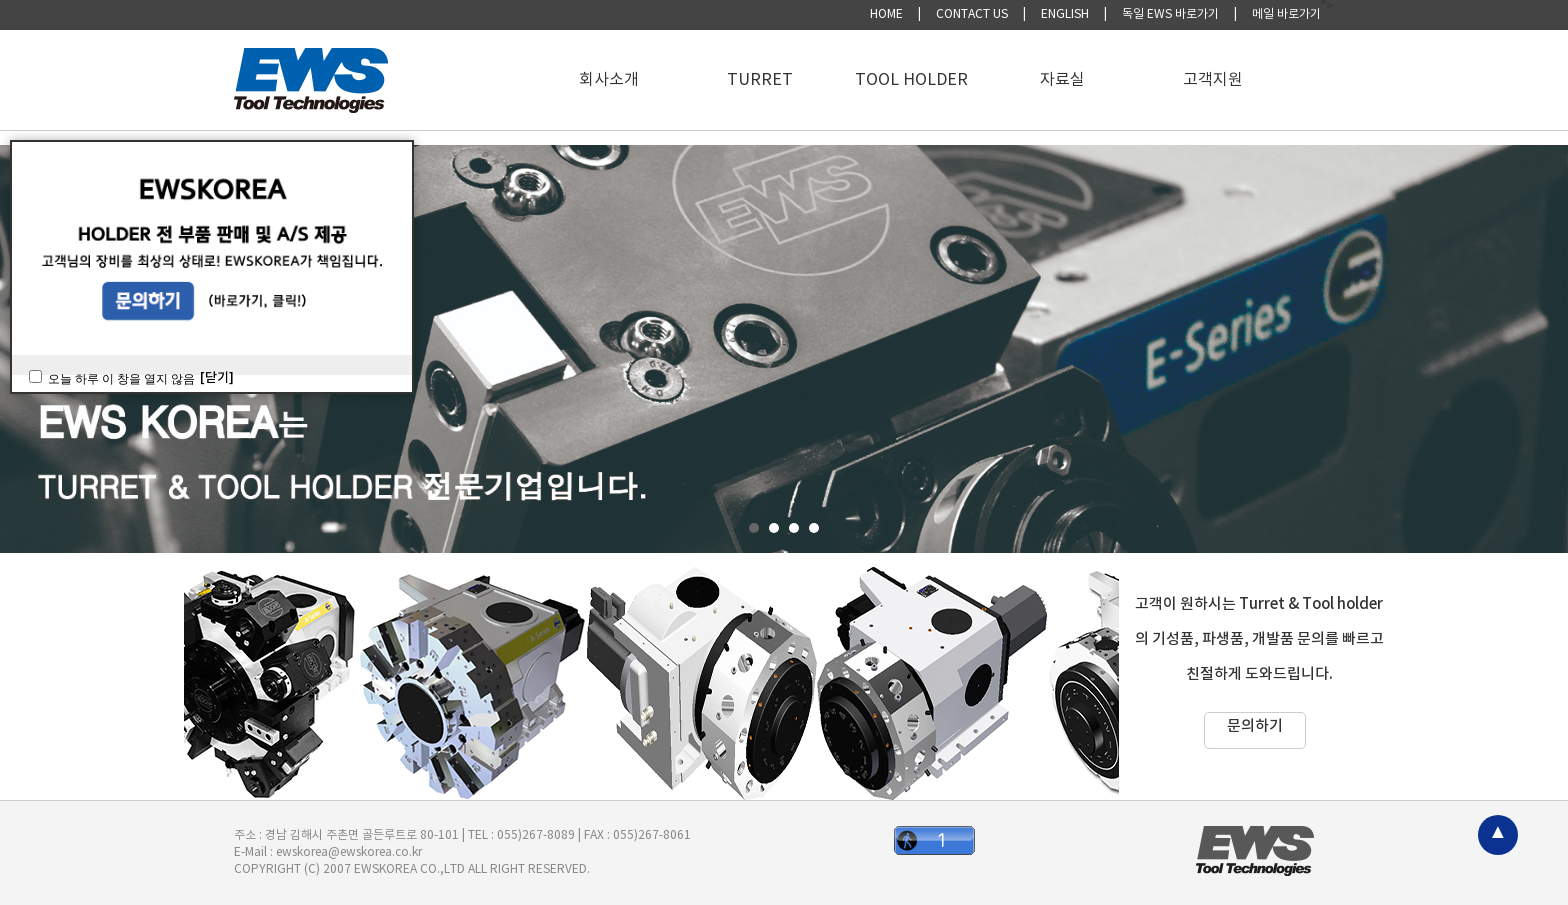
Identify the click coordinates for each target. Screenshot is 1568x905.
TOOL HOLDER (911, 80)
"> (1327, 6)
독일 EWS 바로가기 (1170, 14)
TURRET (760, 80)
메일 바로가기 (1286, 14)
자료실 (1062, 80)
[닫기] (217, 378)
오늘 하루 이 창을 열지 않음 (121, 379)
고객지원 (1213, 80)
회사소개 (609, 80)
